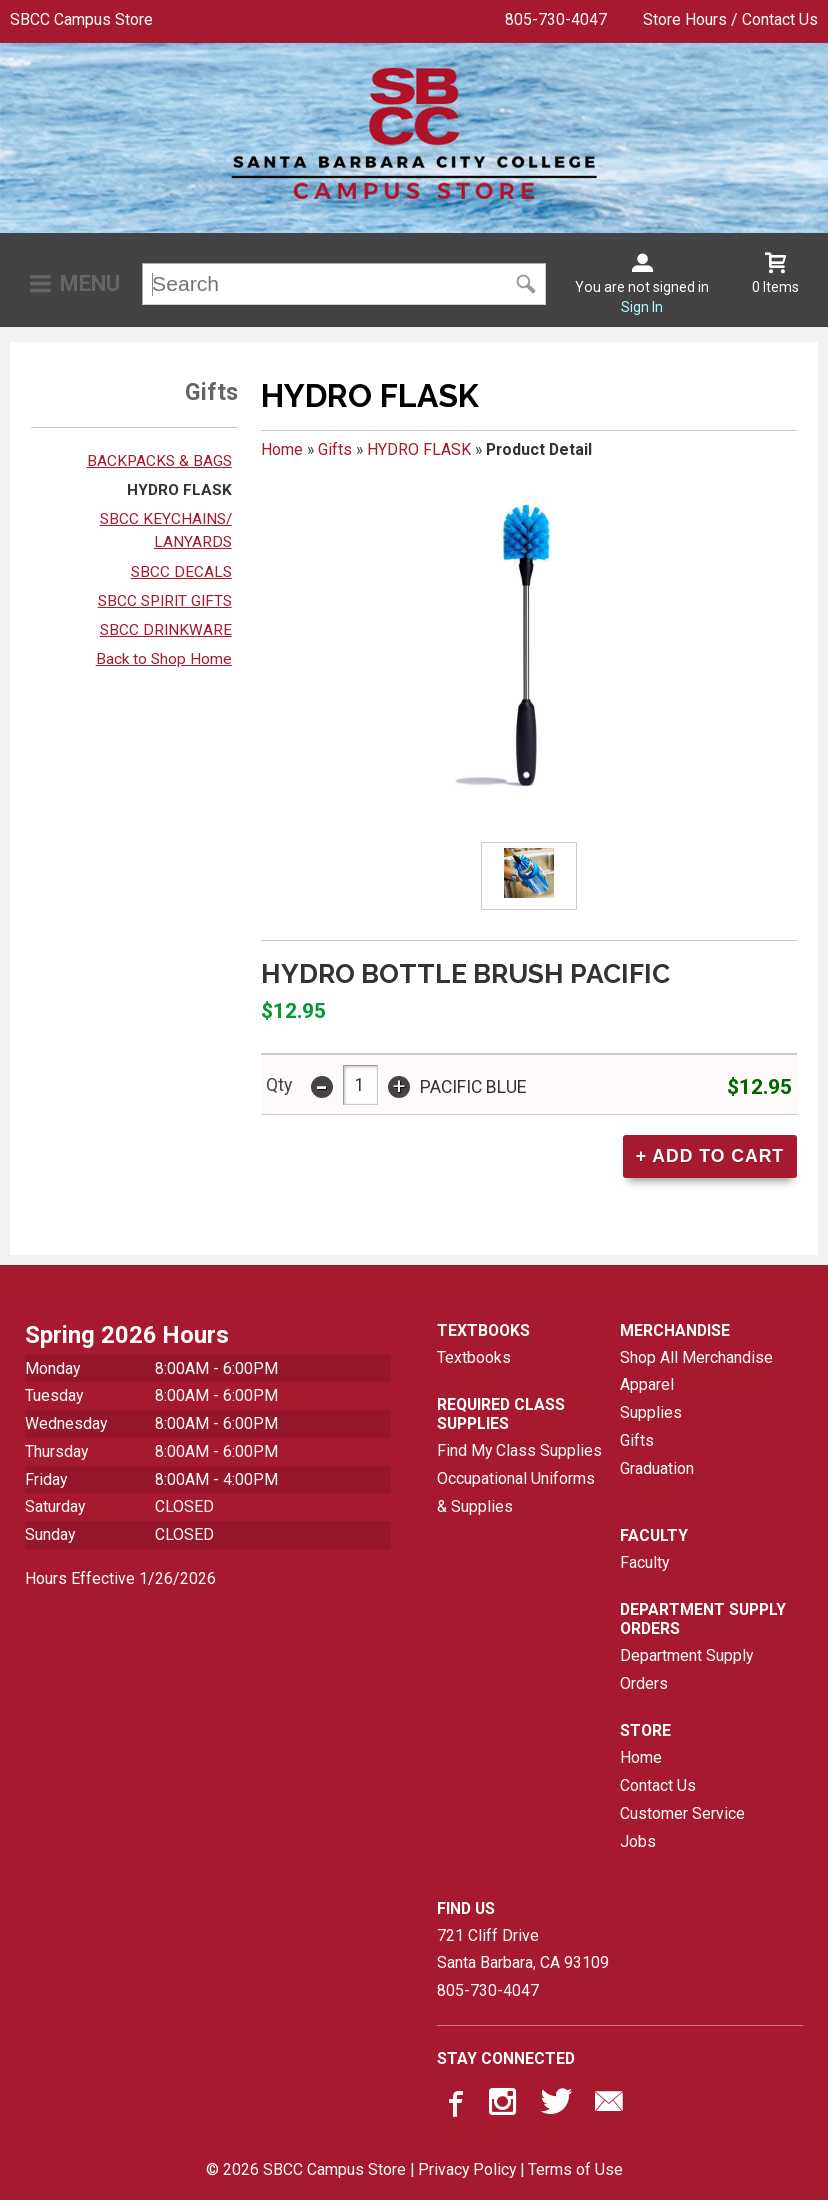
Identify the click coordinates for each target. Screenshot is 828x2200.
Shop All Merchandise (696, 1357)
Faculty (644, 1562)
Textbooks (474, 1357)
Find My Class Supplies (519, 1450)
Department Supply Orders (686, 1669)
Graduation (657, 1468)
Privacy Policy (467, 2169)
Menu (90, 283)
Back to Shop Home (164, 659)
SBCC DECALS (181, 572)
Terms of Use (575, 2169)
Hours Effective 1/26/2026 (120, 1578)
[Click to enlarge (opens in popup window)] (529, 876)
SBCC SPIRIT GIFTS (165, 601)
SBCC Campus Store (81, 19)
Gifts (335, 449)
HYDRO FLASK (179, 490)
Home (282, 449)
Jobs (638, 1841)
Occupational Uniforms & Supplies (516, 1492)
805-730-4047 (556, 19)
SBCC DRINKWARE (166, 630)
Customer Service (682, 1813)
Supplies (651, 1412)
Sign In (642, 307)
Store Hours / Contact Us (730, 19)
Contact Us (658, 1785)
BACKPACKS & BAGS (159, 461)
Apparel (647, 1384)
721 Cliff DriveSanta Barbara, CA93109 (523, 1949)
